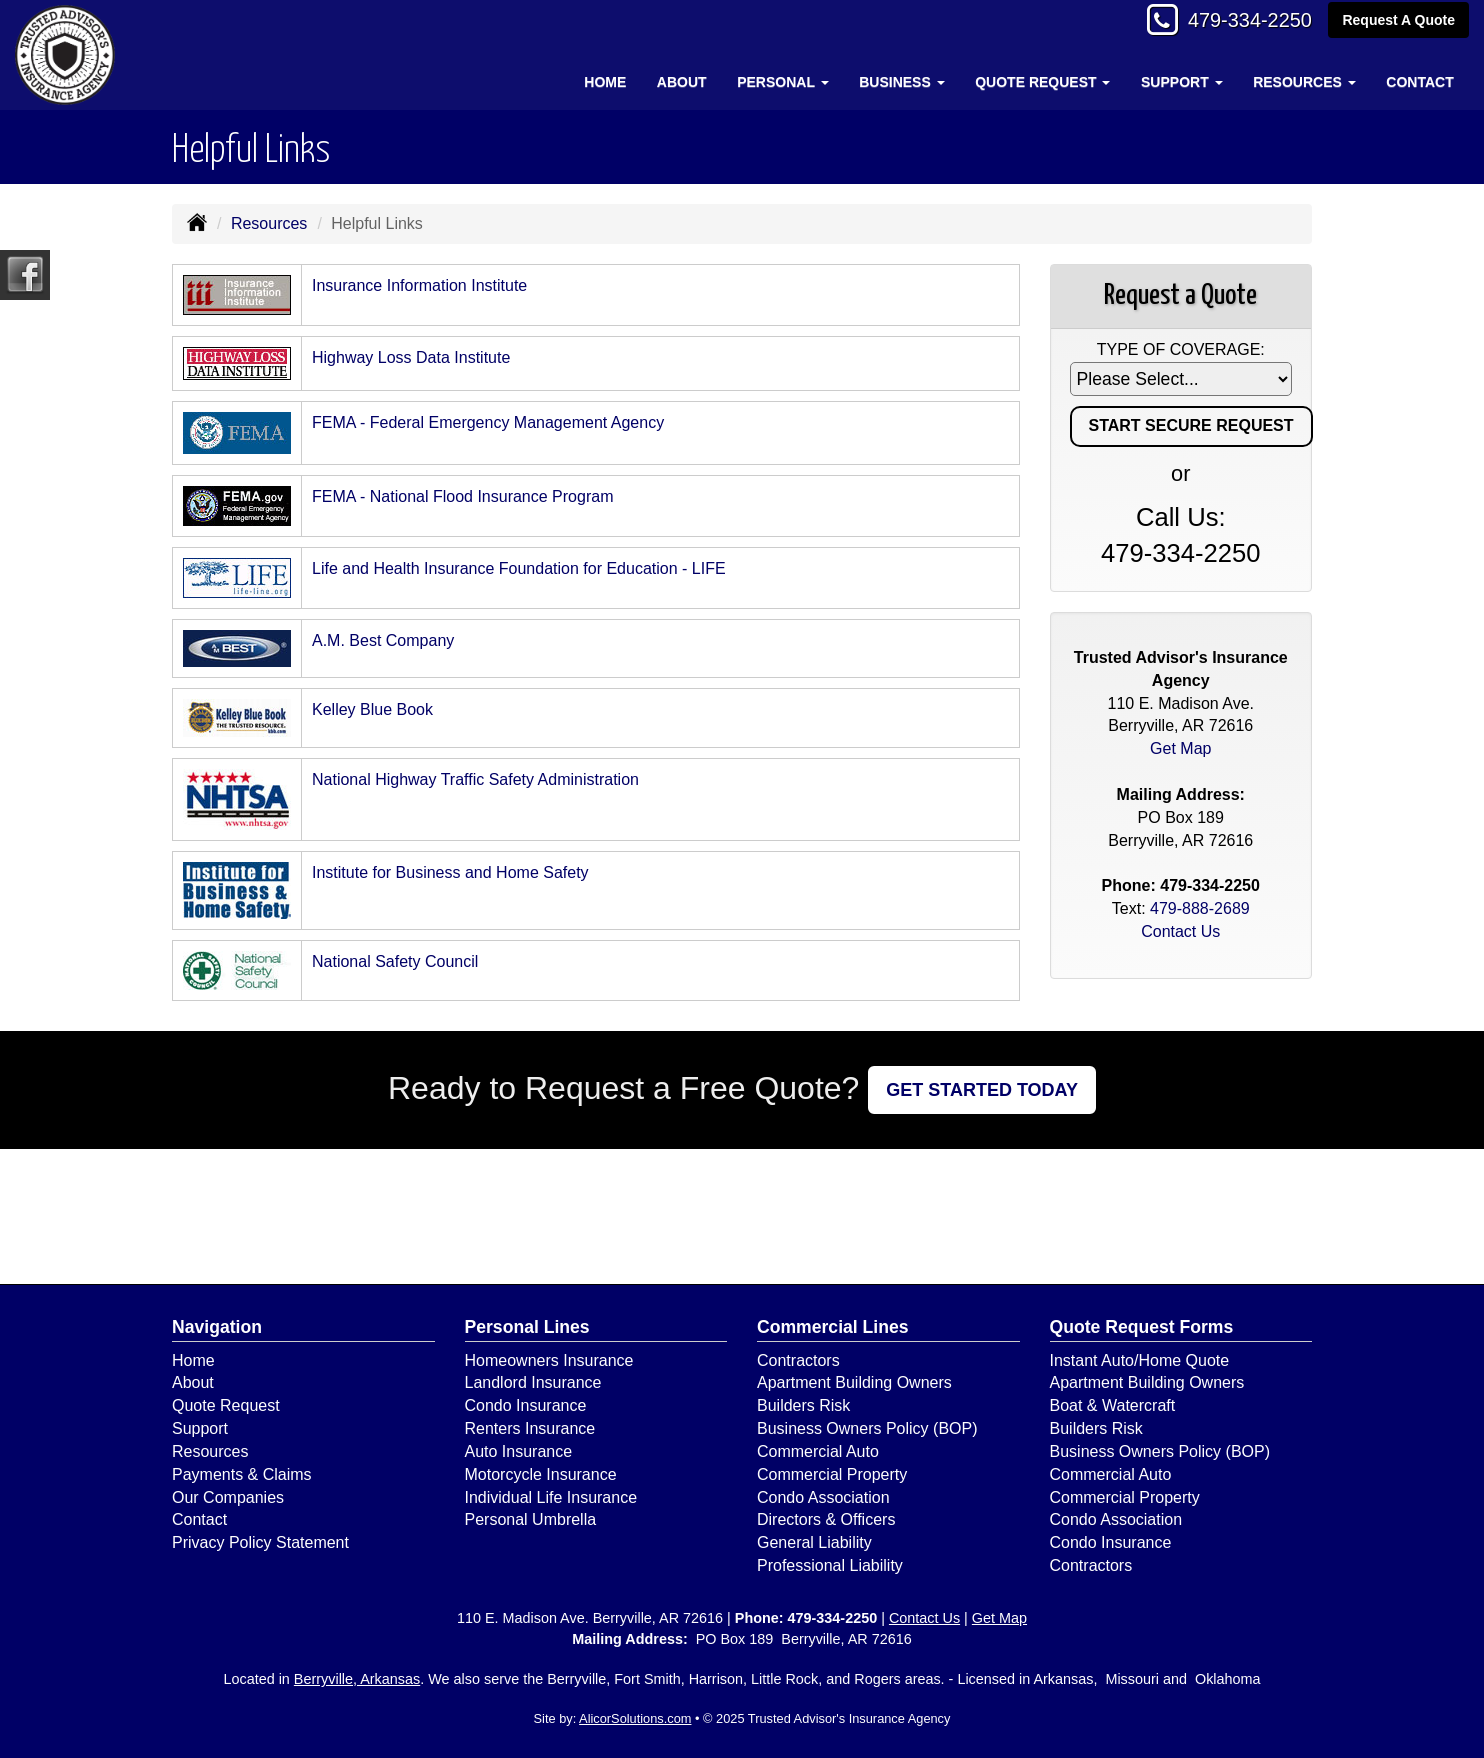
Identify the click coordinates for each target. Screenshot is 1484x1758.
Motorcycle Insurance (541, 1474)
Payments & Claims (242, 1474)
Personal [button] (782, 82)
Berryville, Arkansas (357, 1679)
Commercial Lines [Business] (833, 1327)
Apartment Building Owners (854, 1382)
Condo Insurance (526, 1405)
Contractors (798, 1360)
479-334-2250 (1239, 22)
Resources (269, 223)
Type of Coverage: (1181, 349)
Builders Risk (803, 1405)
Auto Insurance (519, 1451)
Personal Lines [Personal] (527, 1327)
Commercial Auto (818, 1451)
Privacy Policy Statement (260, 1542)
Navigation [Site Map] (217, 1327)
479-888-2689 (1200, 908)
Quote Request (226, 1405)
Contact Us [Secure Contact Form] (1180, 931)
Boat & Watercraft (1113, 1405)
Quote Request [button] (1042, 82)
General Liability (814, 1542)
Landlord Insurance (533, 1382)
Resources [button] (1304, 82)
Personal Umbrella (531, 1519)
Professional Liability (830, 1565)
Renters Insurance (530, 1428)
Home (605, 82)
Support (200, 1428)
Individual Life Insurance (551, 1497)
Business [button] (901, 82)
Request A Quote (1398, 22)
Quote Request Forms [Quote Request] (1142, 1327)
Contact (1419, 82)
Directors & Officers (826, 1519)
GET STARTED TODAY (982, 1090)
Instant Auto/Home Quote (1140, 1360)
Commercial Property (832, 1474)
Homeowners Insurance (549, 1360)
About (682, 82)
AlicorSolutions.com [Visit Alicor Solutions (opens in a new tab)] (635, 1718)
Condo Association (823, 1497)
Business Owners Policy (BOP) (867, 1428)
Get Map (1180, 748)
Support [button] (1182, 82)
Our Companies (228, 1497)
